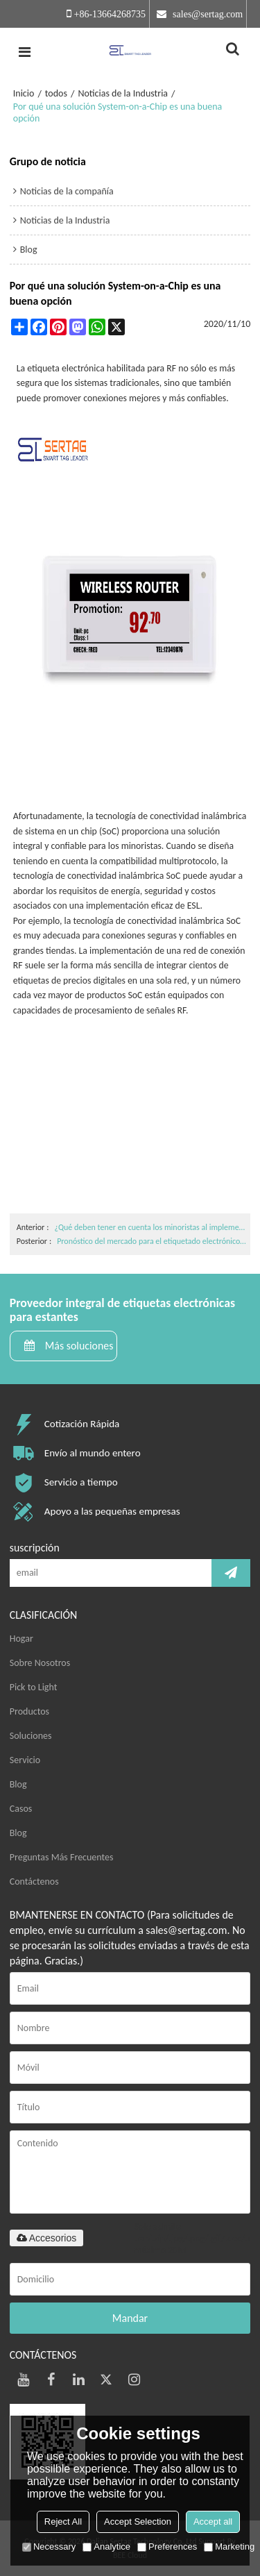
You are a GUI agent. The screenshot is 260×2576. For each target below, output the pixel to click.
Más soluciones (79, 1345)
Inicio (24, 93)
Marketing (229, 2546)
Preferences (167, 2546)
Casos (21, 1809)
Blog (18, 1784)
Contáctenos (34, 1881)
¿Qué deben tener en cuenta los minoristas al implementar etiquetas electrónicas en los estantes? (150, 1227)
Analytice (106, 2546)
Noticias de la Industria (123, 93)
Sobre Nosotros (40, 1663)
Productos (29, 1711)
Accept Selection (137, 2521)
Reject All (63, 2521)
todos (56, 93)
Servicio (25, 1760)
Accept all (212, 2521)
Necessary (49, 2546)
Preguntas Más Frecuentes (62, 1857)
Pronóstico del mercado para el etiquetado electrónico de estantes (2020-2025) (152, 1241)
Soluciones (31, 1736)
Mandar (130, 2318)
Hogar (21, 1638)
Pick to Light (34, 1687)
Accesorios (46, 2238)
